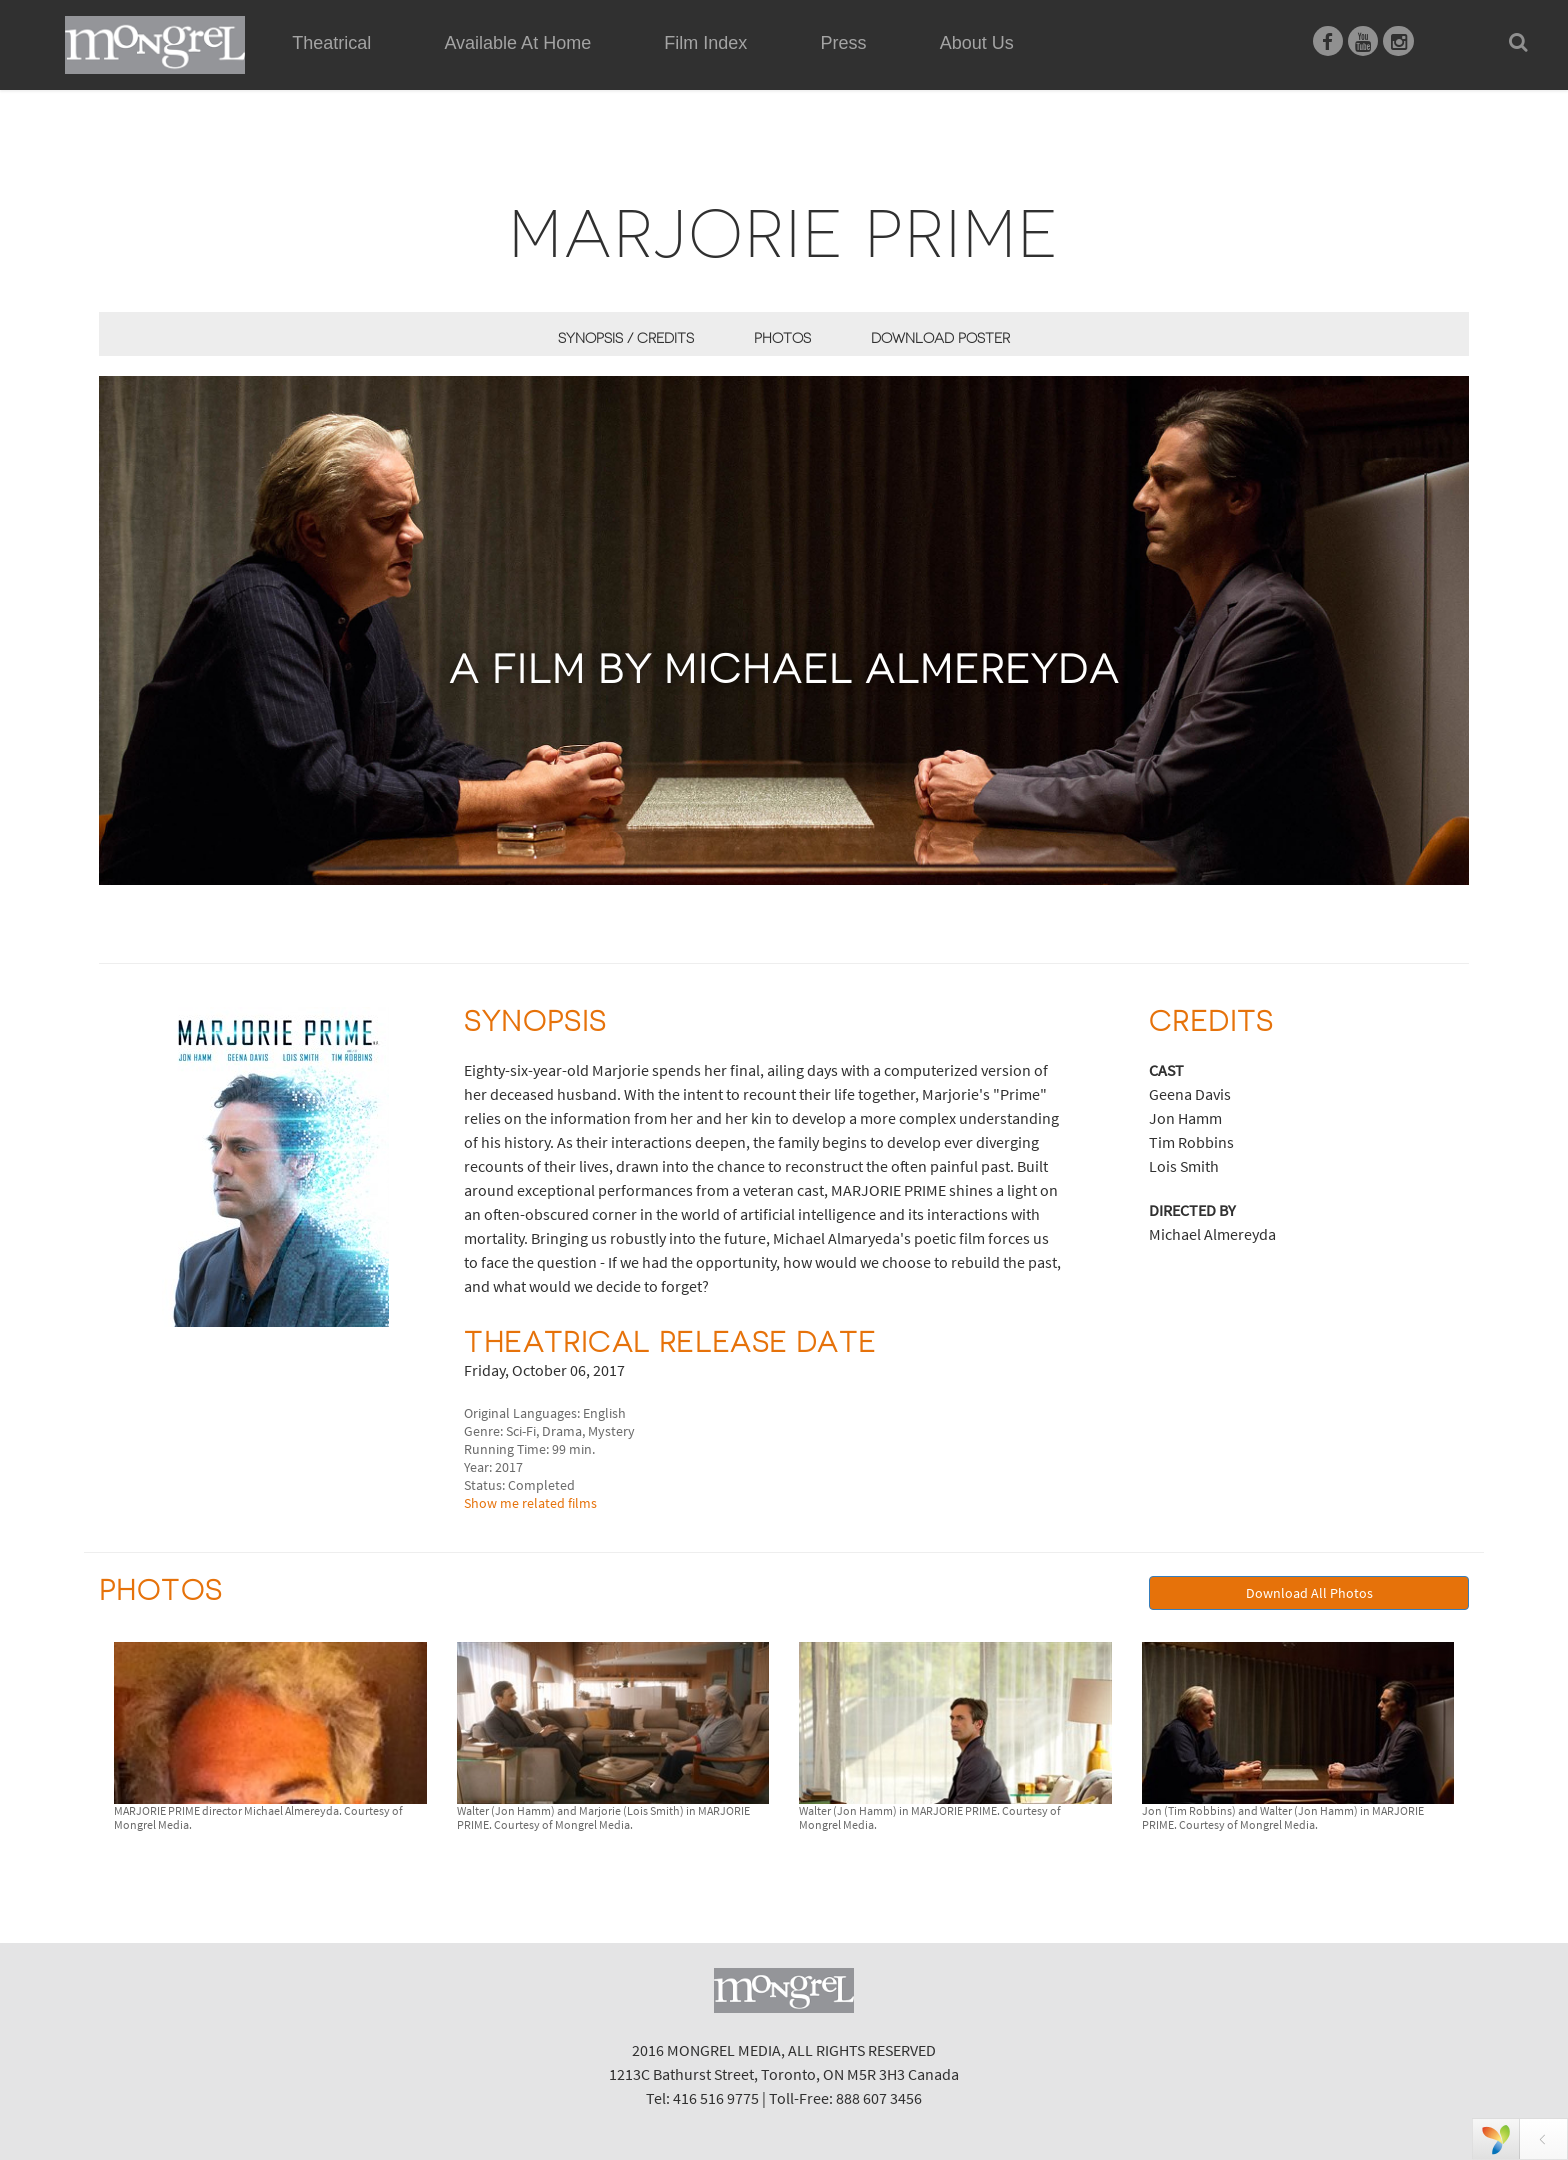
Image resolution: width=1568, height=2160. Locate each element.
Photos (782, 338)
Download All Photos (1309, 1593)
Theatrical (331, 43)
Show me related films (530, 1503)
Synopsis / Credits (626, 338)
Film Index (705, 43)
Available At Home (517, 66)
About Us (977, 43)
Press (844, 43)
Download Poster (940, 338)
